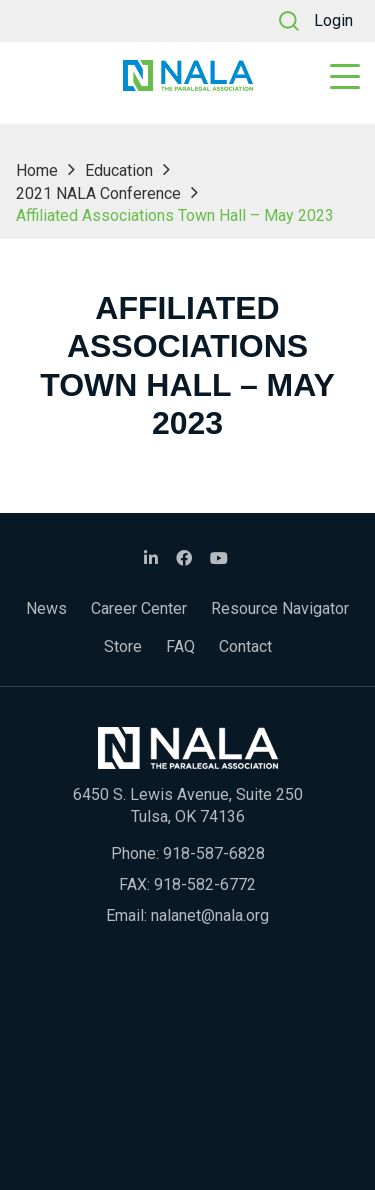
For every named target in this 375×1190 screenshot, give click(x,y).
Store (123, 646)
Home (37, 170)
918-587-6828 (214, 853)
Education (119, 170)
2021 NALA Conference (98, 193)
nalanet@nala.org (210, 915)
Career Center (139, 608)
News (46, 608)
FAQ (180, 646)
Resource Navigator (280, 608)
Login (333, 20)
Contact (245, 646)
